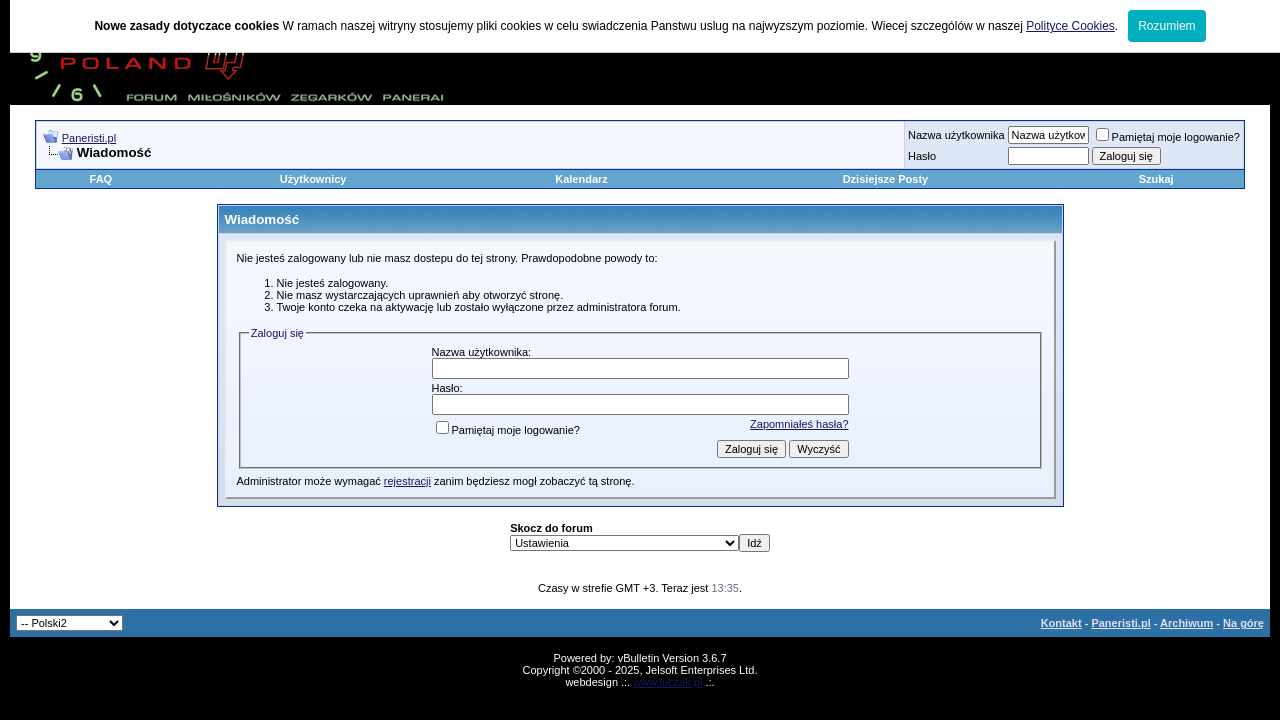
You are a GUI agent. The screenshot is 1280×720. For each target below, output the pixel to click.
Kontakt (1061, 623)
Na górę (1243, 623)
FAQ (101, 179)
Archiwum (1186, 623)
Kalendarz (581, 179)
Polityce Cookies (1070, 26)
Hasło (922, 156)
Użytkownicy (313, 179)
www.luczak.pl (667, 682)
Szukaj (1156, 179)
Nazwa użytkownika (956, 135)
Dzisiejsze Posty (886, 179)
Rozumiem (1166, 26)
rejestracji (407, 481)
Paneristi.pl (89, 138)
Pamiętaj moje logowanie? (1168, 137)
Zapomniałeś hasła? (799, 424)
